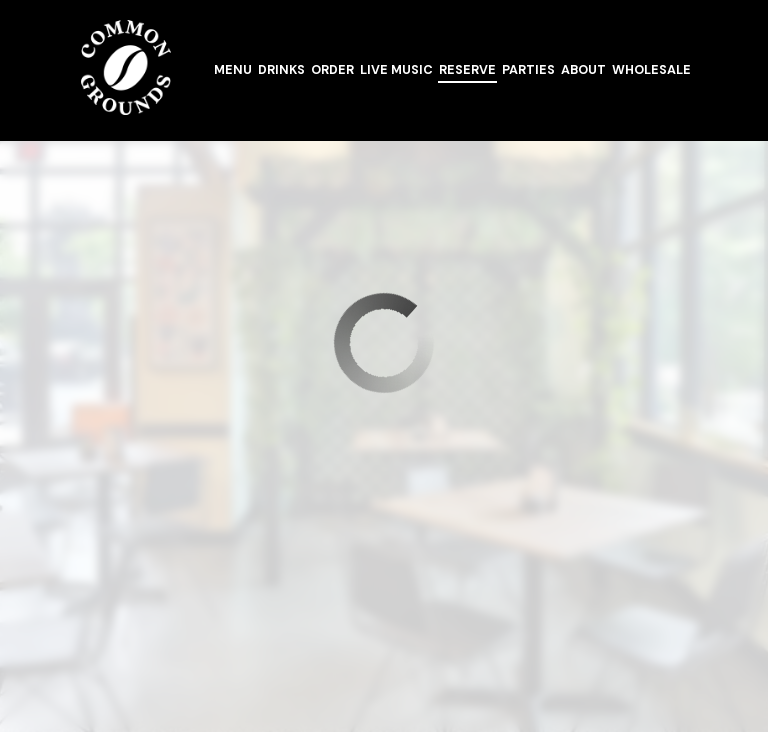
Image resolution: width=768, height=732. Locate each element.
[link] (125, 67)
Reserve (467, 70)
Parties (528, 70)
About (583, 70)
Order (332, 70)
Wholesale (651, 70)
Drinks (281, 70)
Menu (233, 70)
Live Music (396, 70)
